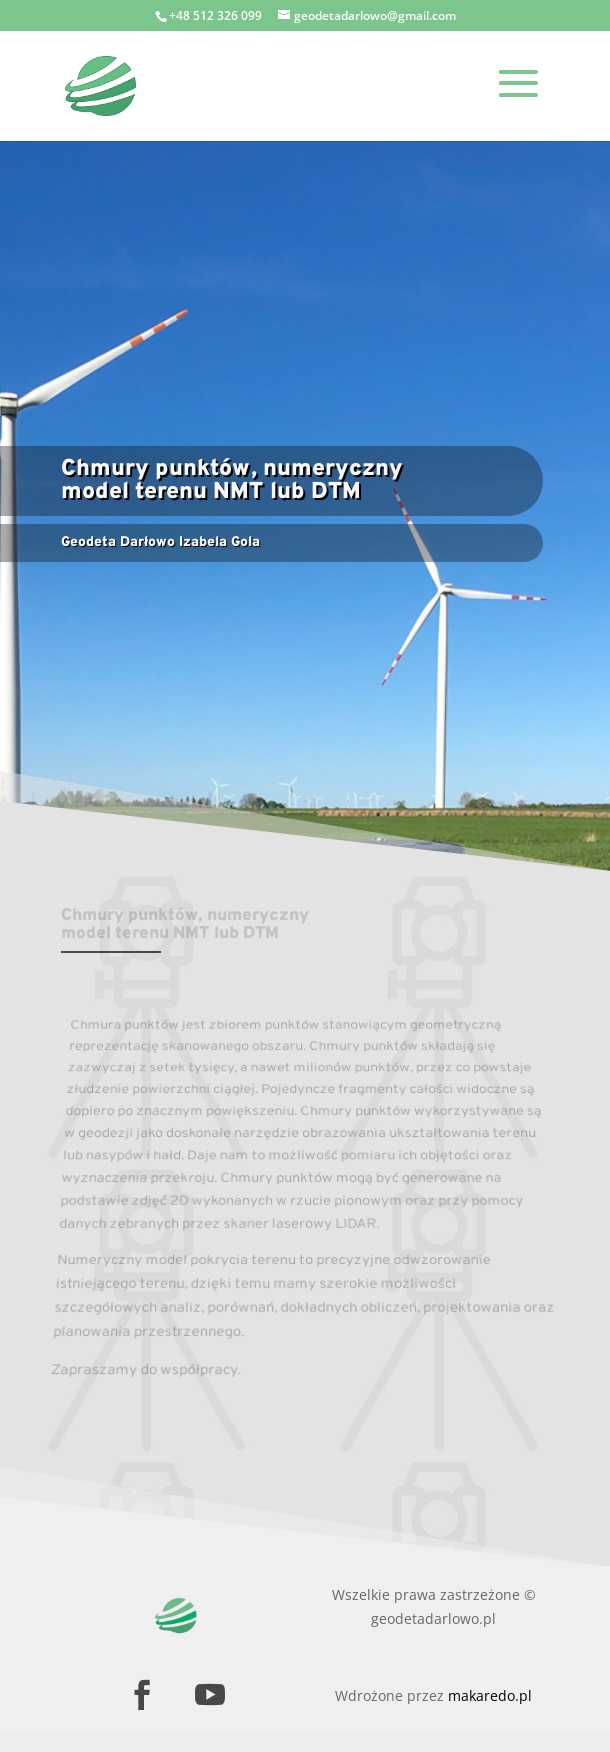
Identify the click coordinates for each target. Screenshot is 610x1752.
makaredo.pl (490, 1695)
